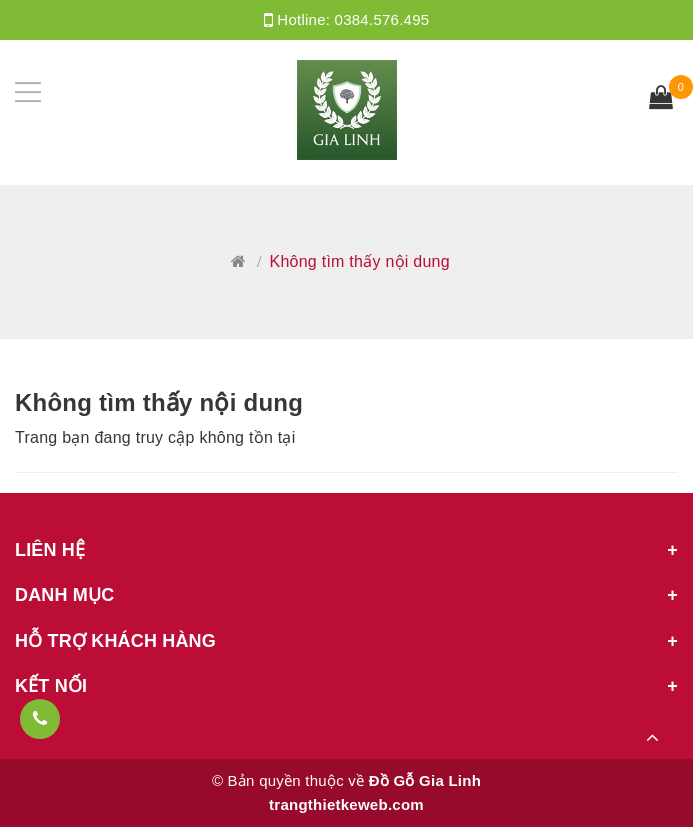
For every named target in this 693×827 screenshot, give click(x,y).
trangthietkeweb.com (346, 804)
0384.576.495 (382, 19)
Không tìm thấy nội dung (159, 402)
